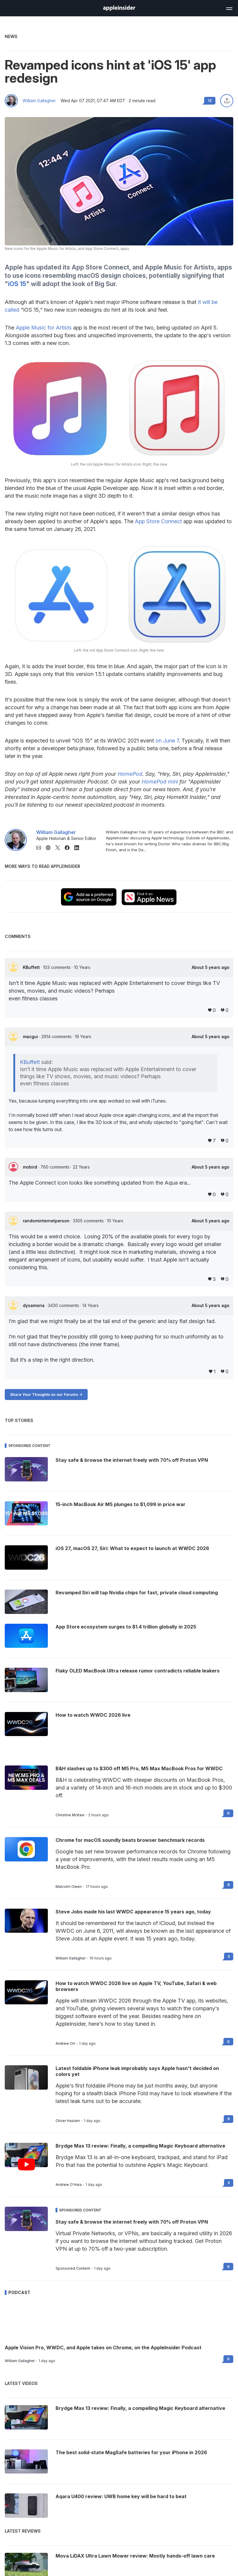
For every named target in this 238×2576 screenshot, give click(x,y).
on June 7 (167, 740)
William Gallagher (39, 100)
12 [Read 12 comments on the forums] (210, 100)
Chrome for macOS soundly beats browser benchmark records (130, 1840)
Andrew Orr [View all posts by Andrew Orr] (65, 2043)
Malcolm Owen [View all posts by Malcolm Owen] (69, 1887)
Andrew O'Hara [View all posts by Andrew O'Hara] (69, 2185)
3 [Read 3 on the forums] (229, 1956)
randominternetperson (47, 1220)
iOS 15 (17, 284)
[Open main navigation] (228, 7)
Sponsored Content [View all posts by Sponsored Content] (73, 2268)
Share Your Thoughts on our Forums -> (46, 1394)
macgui (31, 1036)
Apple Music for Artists (44, 327)
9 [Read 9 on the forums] (228, 1885)
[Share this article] (226, 100)
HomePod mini (160, 781)
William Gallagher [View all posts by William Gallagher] (71, 1958)
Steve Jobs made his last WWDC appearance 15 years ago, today (133, 1912)
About (210, 967)
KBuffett (32, 967)
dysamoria (34, 1305)
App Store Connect (158, 521)
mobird (30, 1166)
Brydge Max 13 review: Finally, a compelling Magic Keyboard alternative (140, 2146)
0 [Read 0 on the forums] (228, 1813)
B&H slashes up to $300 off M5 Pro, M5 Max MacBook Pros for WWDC (139, 1768)
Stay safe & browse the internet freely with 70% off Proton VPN (132, 2222)
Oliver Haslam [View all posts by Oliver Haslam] (68, 2121)
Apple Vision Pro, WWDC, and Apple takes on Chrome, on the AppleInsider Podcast (103, 2347)
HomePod (130, 774)
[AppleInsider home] (119, 8)
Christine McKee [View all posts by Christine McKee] (70, 1815)
